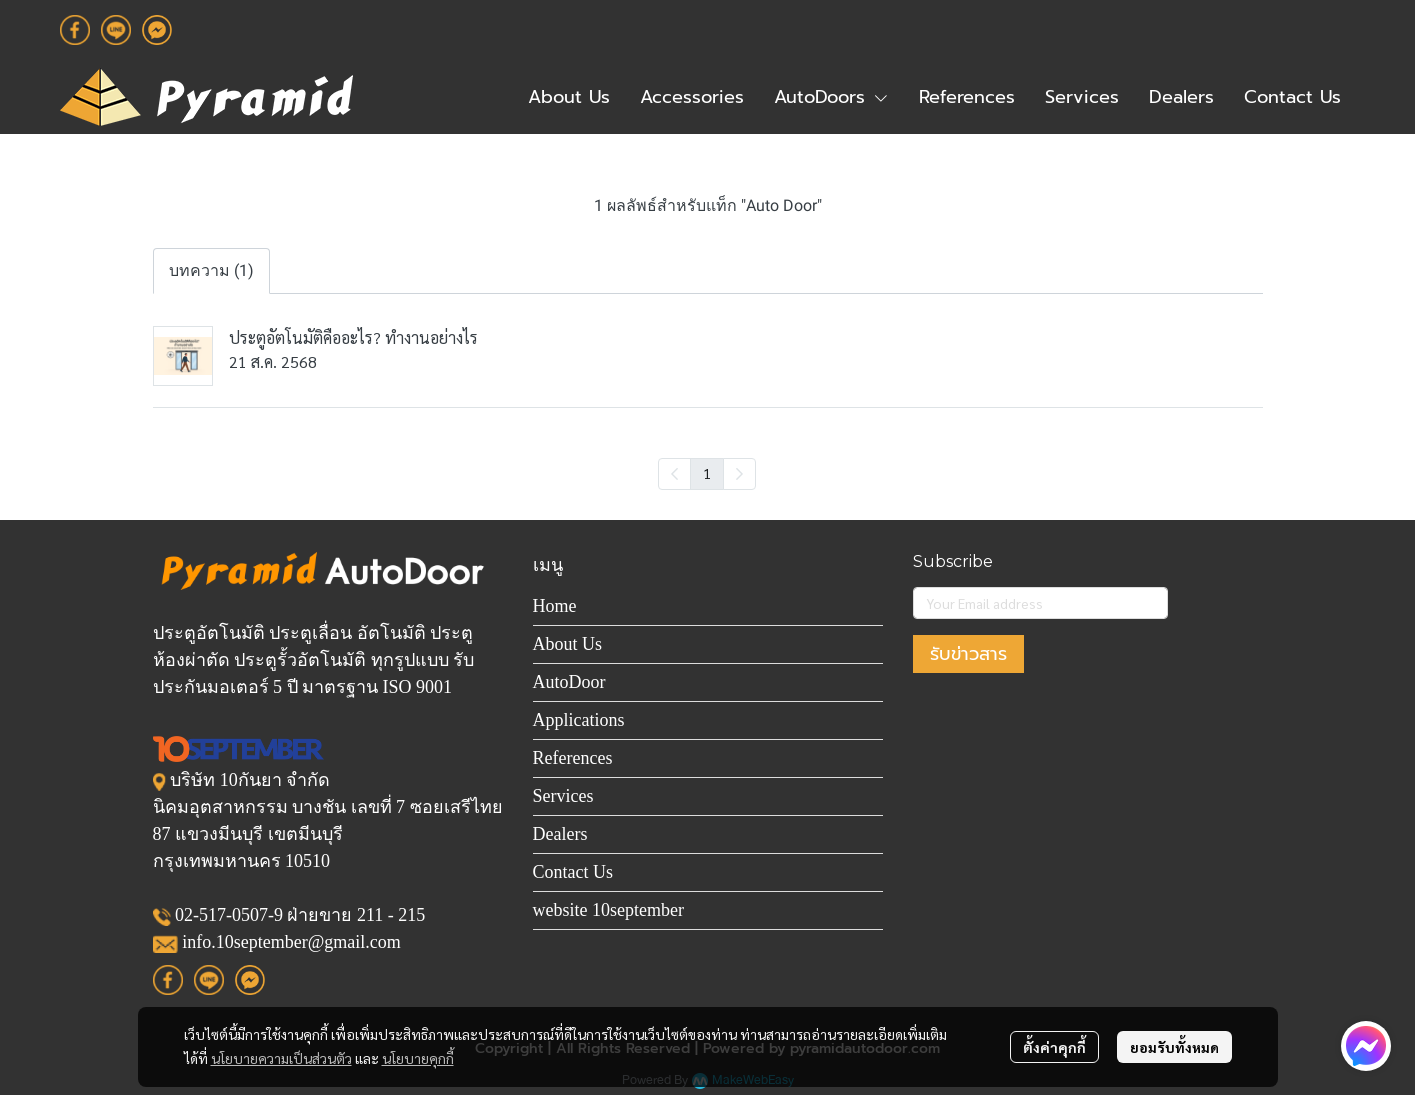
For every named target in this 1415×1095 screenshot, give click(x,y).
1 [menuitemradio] (707, 473)
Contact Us (573, 872)
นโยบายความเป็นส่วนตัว (281, 1058)
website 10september (608, 910)
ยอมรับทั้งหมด (1174, 1047)
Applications (579, 720)
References (573, 758)
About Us (568, 644)
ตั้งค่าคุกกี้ (1054, 1047)
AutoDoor (569, 682)
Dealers (560, 834)
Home (555, 606)
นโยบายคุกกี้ (418, 1058)
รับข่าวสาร (968, 654)
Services (563, 796)
